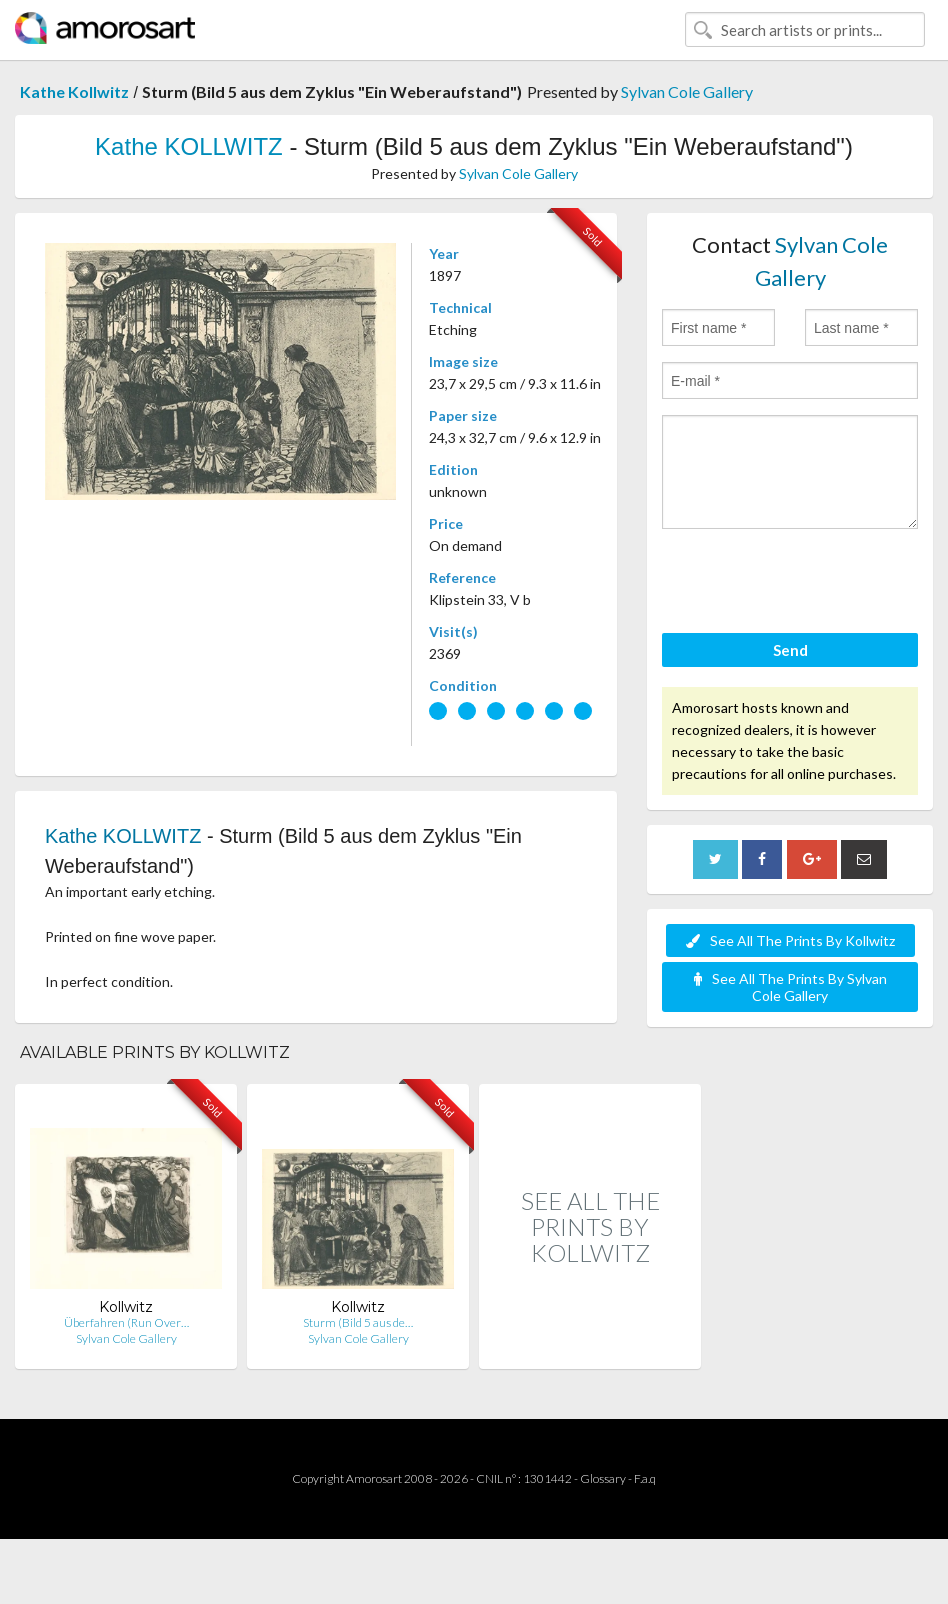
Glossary (603, 1478)
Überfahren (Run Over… (126, 1322)
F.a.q (645, 1478)
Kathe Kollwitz (74, 91)
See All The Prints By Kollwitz (790, 940)
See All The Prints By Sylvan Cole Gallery (790, 987)
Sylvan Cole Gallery (687, 91)
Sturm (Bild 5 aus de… (358, 1322)
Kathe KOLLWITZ (189, 146)
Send (790, 650)
